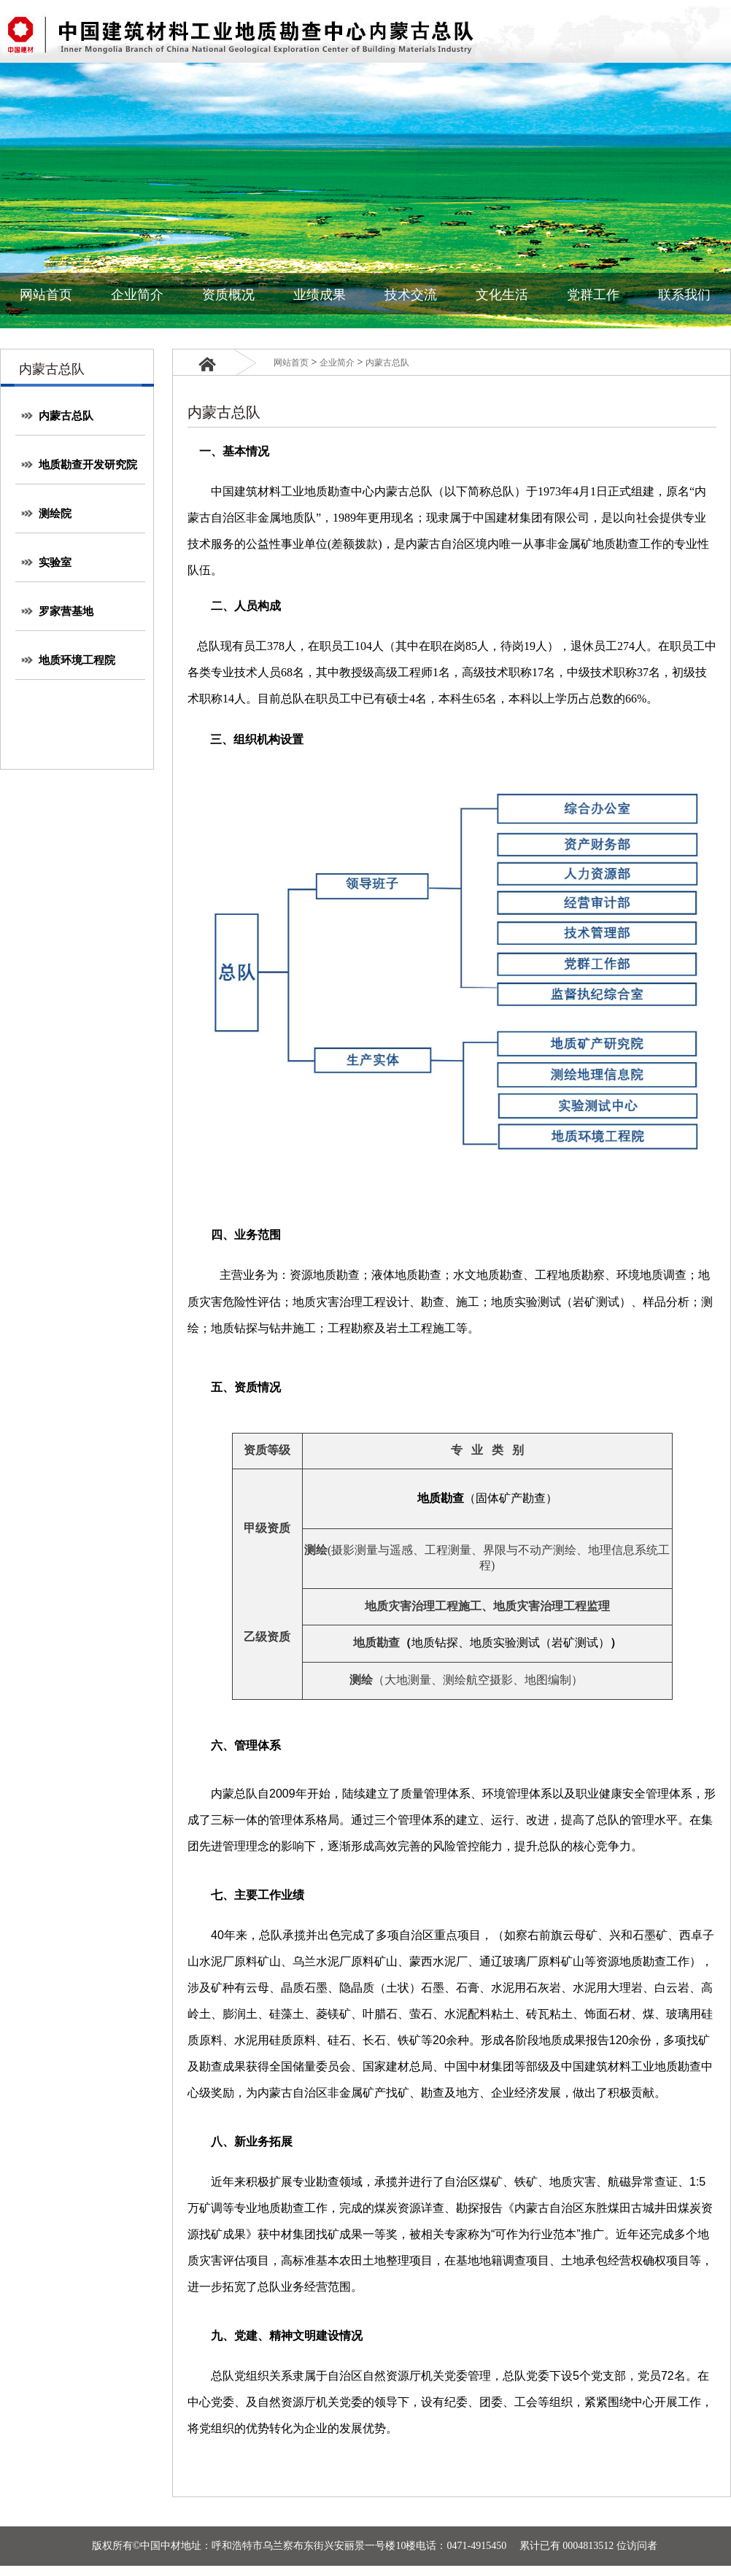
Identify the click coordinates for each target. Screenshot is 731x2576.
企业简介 (137, 294)
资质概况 (228, 294)
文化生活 (502, 294)
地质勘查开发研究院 (79, 465)
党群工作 (593, 294)
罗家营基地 (57, 611)
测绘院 (46, 513)
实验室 (46, 562)
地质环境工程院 (68, 660)
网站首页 (46, 294)
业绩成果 (319, 294)
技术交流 (410, 294)
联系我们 (684, 294)
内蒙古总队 (57, 416)
